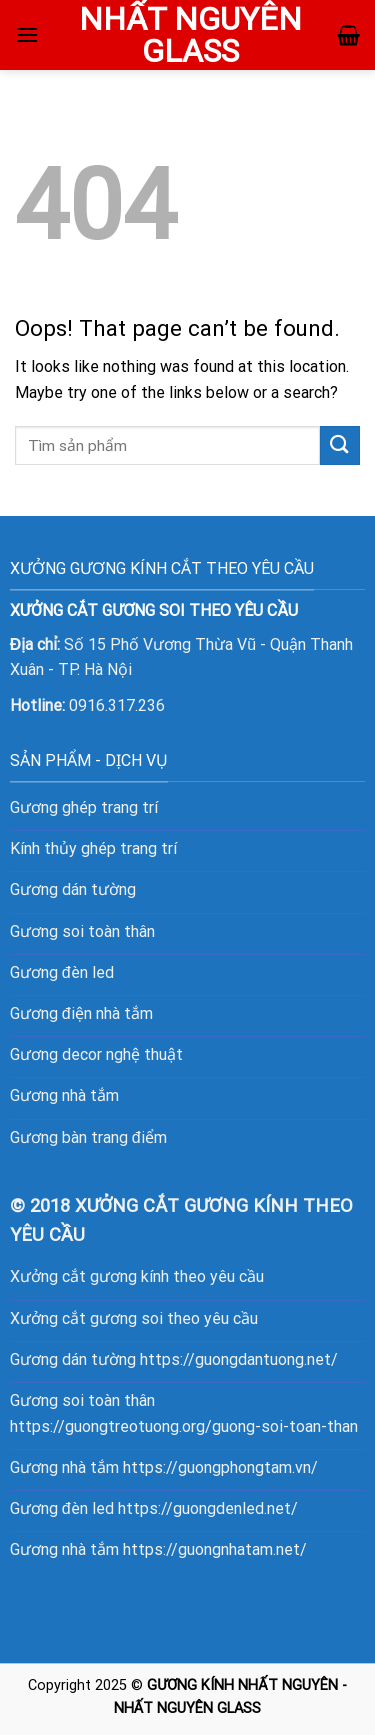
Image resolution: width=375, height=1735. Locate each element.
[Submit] (340, 445)
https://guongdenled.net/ (208, 1508)
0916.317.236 (117, 705)
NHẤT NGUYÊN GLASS (190, 35)
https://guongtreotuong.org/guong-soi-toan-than (184, 1426)
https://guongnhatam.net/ (215, 1549)
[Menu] (27, 34)
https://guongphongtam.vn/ (220, 1467)
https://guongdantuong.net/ (239, 1359)
